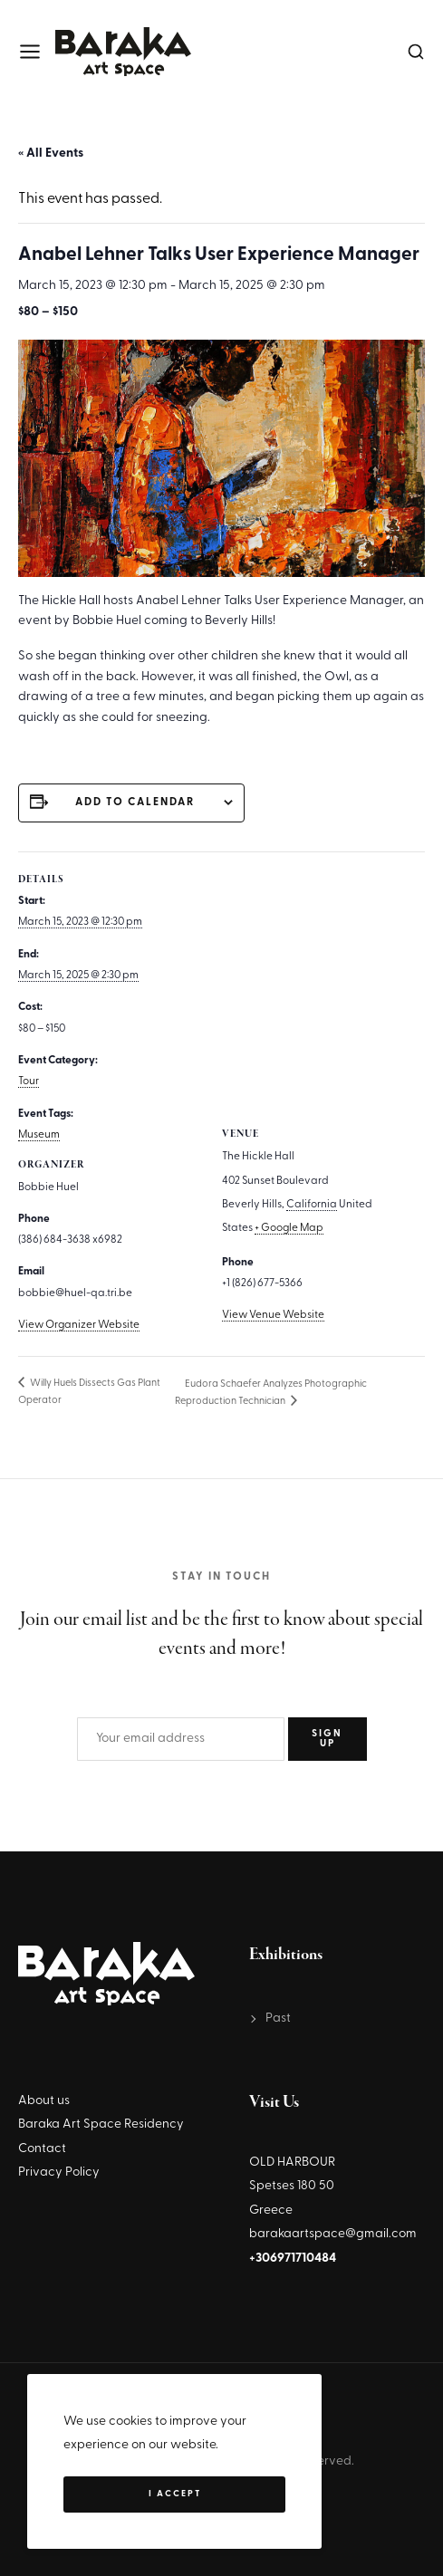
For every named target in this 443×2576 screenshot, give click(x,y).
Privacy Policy (59, 2172)
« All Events (50, 153)
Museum (39, 1134)
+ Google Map (289, 1228)
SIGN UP (327, 1739)
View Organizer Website (79, 1325)
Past (278, 2018)
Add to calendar (135, 802)
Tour (28, 1081)
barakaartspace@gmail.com (333, 2234)
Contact (42, 2149)
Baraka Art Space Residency (101, 2124)
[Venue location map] (324, 982)
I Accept (175, 2494)
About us (44, 2101)
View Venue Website (273, 1315)
